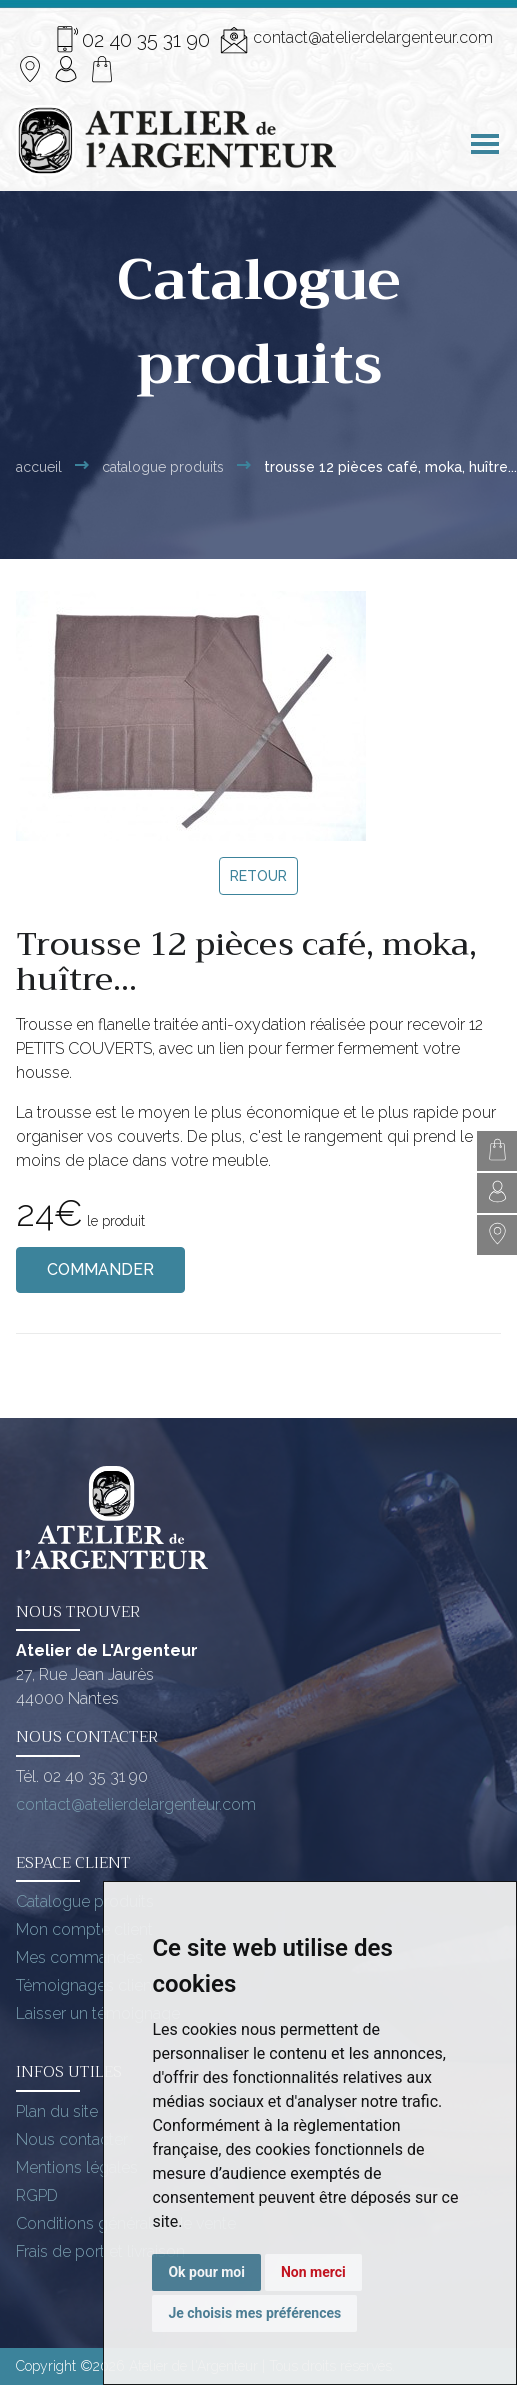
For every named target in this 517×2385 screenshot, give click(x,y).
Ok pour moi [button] (206, 2272)
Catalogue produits (85, 1901)
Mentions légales (77, 2167)
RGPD (37, 2195)
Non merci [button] (313, 2272)
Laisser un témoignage (98, 2013)
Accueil (39, 467)
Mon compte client (84, 1929)
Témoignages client (86, 1985)
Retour (258, 876)
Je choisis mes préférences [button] (254, 2313)
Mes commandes (79, 1957)
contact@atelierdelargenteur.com (356, 40)
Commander (100, 1269)
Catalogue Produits (163, 467)
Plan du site (57, 2111)
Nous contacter (72, 2139)
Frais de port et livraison (100, 2251)
